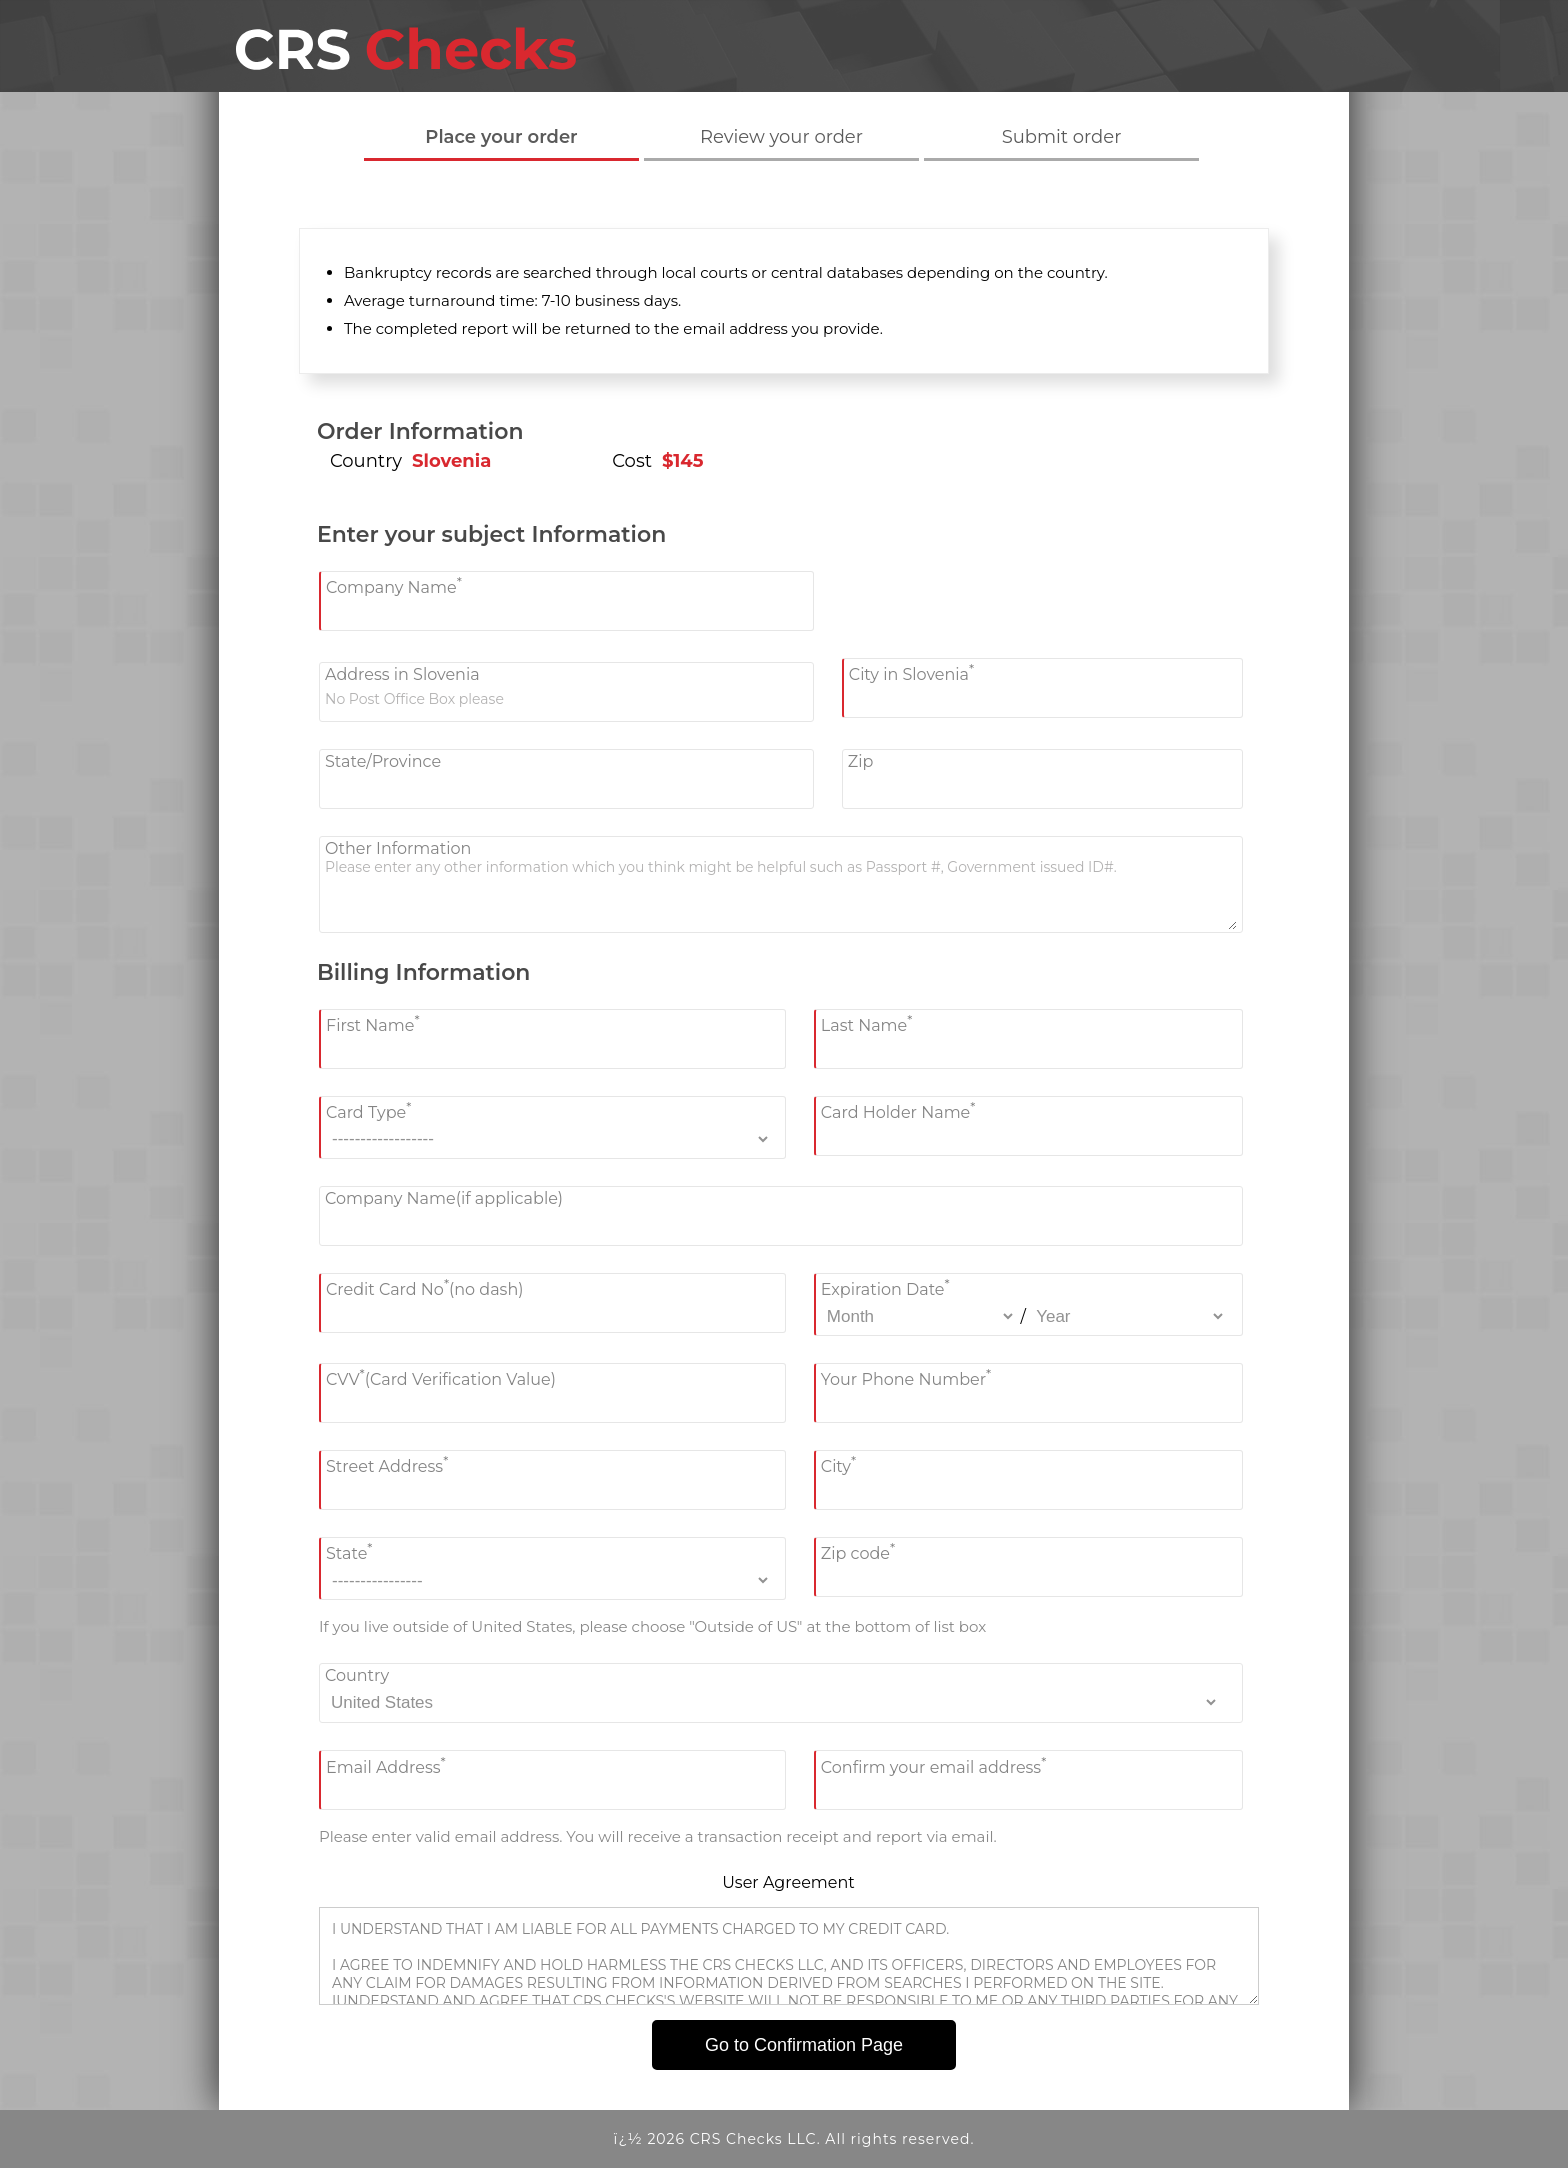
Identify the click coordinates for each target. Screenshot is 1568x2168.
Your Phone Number (906, 1377)
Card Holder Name (898, 1110)
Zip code (858, 1551)
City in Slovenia (911, 672)
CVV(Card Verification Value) (441, 1377)
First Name (373, 1023)
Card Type (368, 1110)
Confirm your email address (934, 1764)
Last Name (867, 1023)
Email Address (386, 1764)
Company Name (394, 585)
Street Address (387, 1464)
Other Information (398, 848)
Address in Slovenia (402, 674)
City (838, 1464)
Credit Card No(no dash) (425, 1287)
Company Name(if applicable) (444, 1198)
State (349, 1551)
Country (357, 1675)
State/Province (383, 761)
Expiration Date (885, 1287)
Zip (861, 761)
